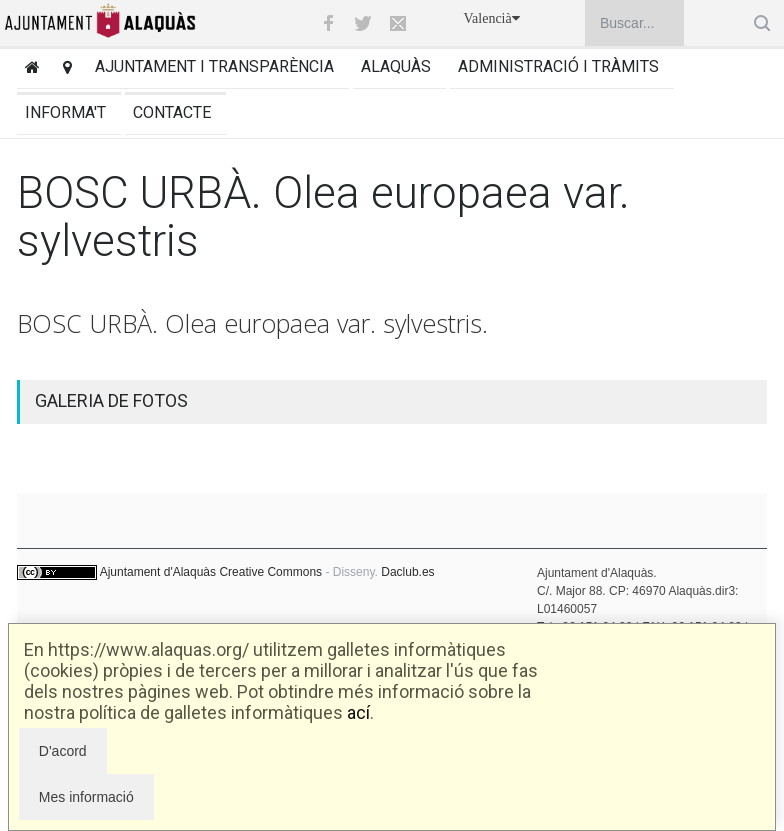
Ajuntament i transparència (214, 66)
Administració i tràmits (558, 66)
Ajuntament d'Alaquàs (158, 572)
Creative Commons (270, 572)
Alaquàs (396, 66)
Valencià (492, 18)
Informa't (65, 112)
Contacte (172, 112)
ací (358, 712)
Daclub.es (407, 572)
